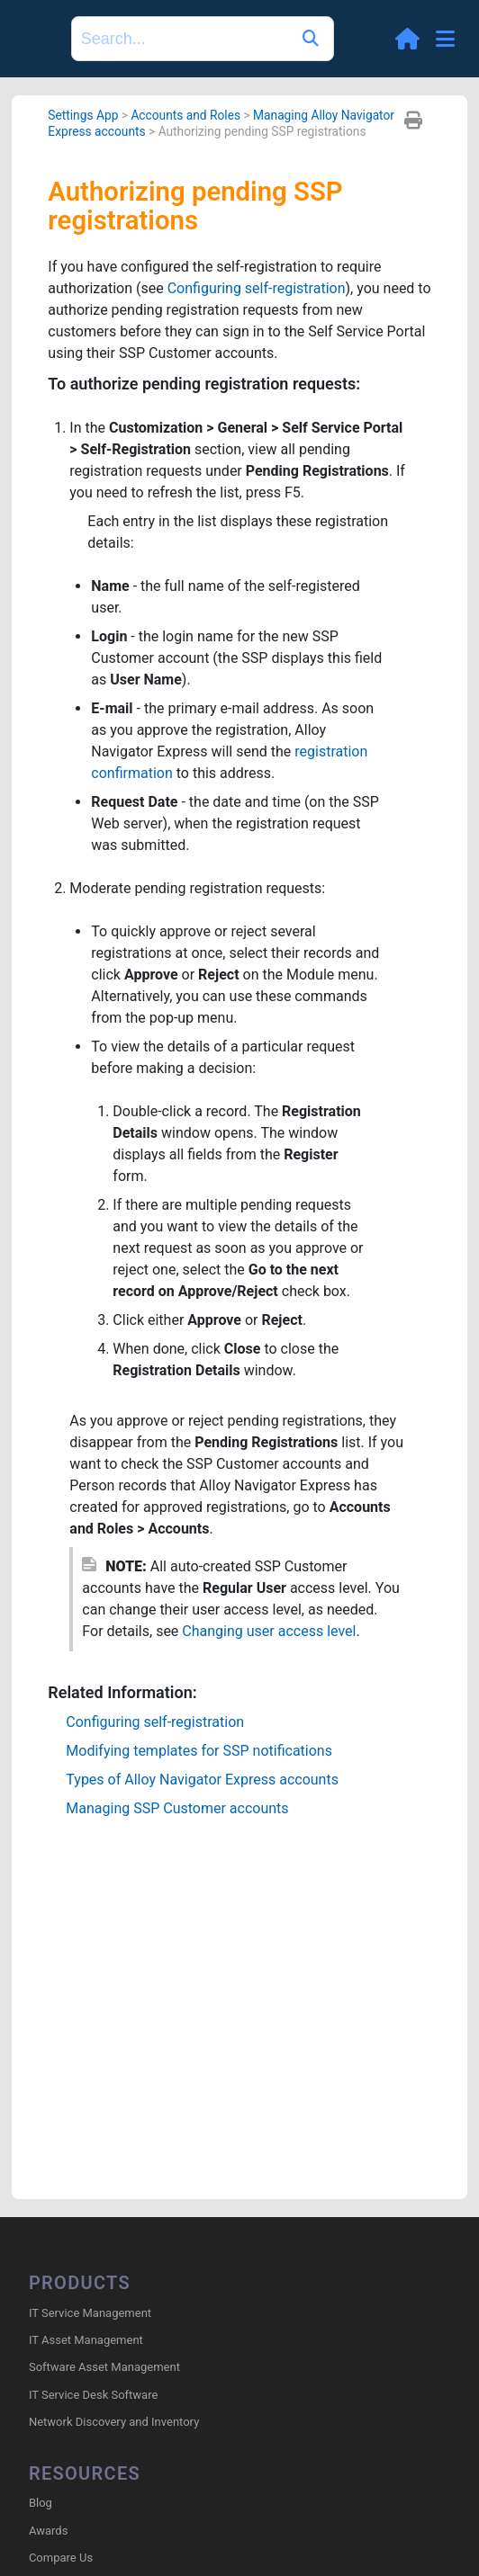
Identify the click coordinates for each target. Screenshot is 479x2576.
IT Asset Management (86, 2340)
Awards (48, 2530)
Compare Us (61, 2557)
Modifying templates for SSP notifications (199, 1750)
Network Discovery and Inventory (114, 2421)
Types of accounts (202, 1779)
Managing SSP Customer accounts (177, 1808)
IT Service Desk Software (93, 2395)
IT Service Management (90, 2313)
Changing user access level (269, 1631)
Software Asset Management (104, 2367)
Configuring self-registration (256, 288)
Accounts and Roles (185, 115)
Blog (40, 2502)
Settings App (83, 115)
